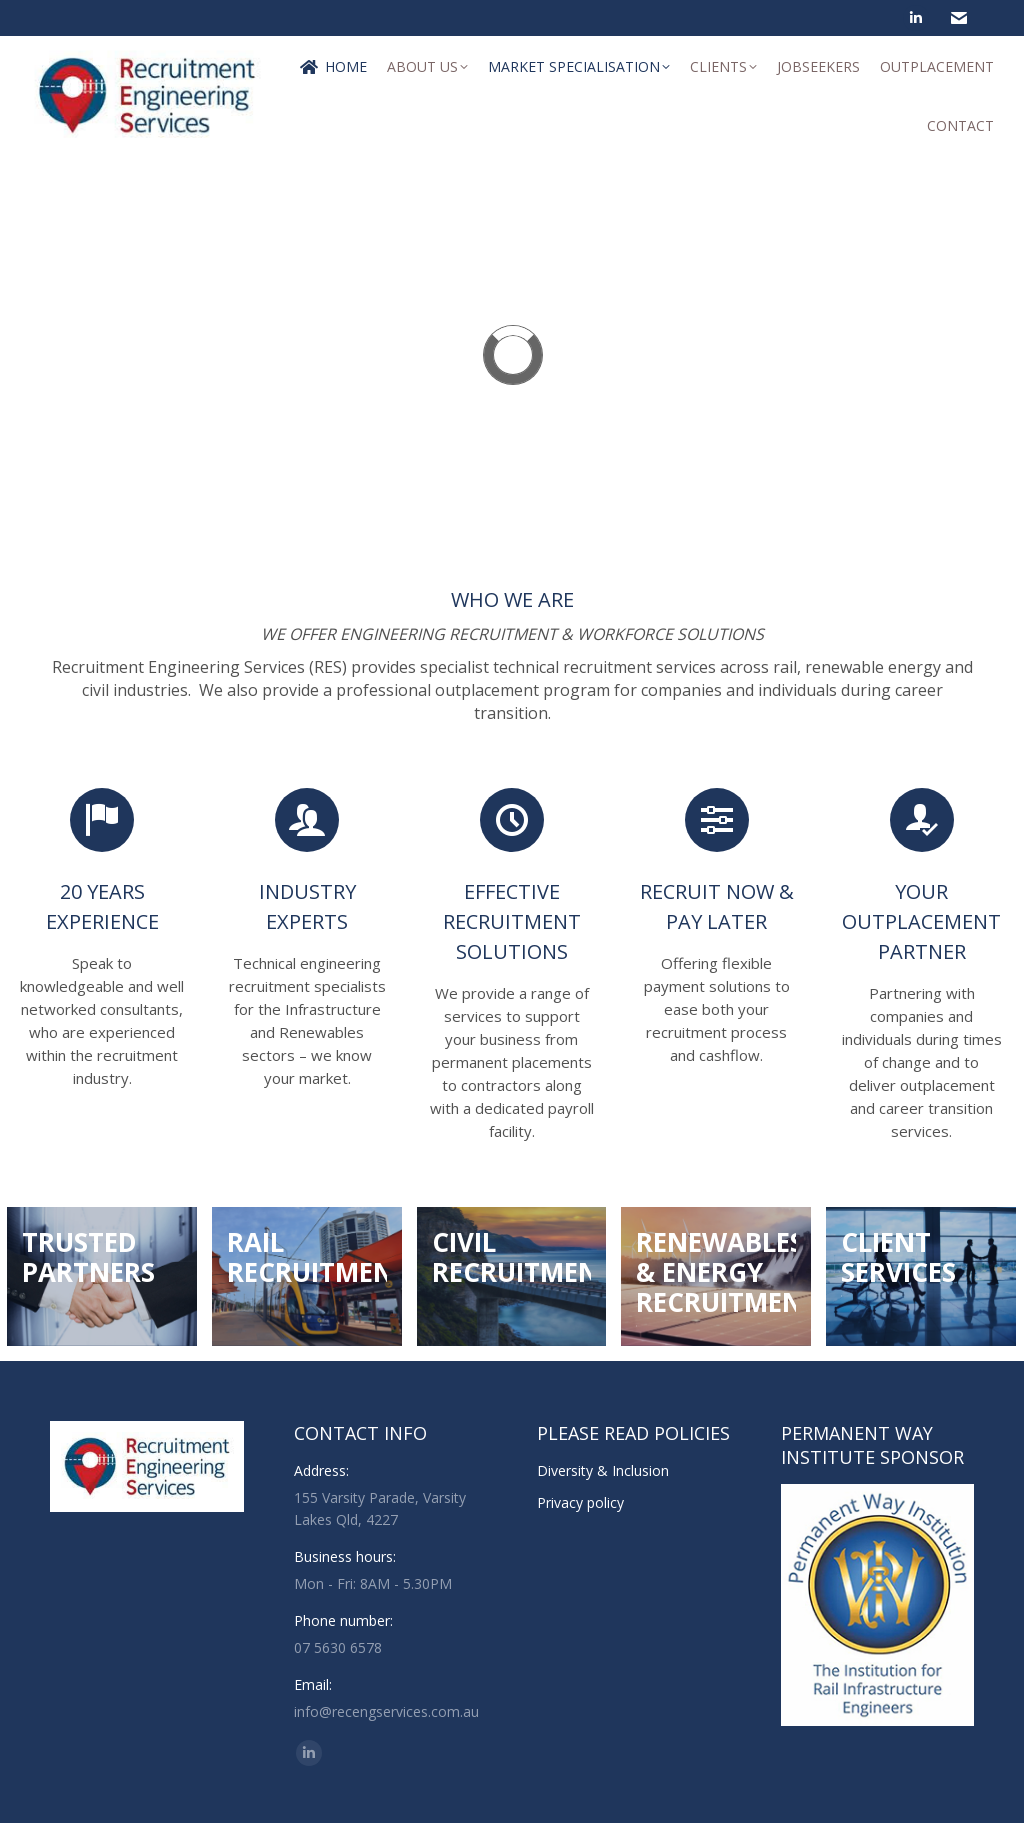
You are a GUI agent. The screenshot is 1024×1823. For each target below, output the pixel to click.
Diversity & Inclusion (603, 1470)
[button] (32, 355)
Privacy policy (580, 1502)
